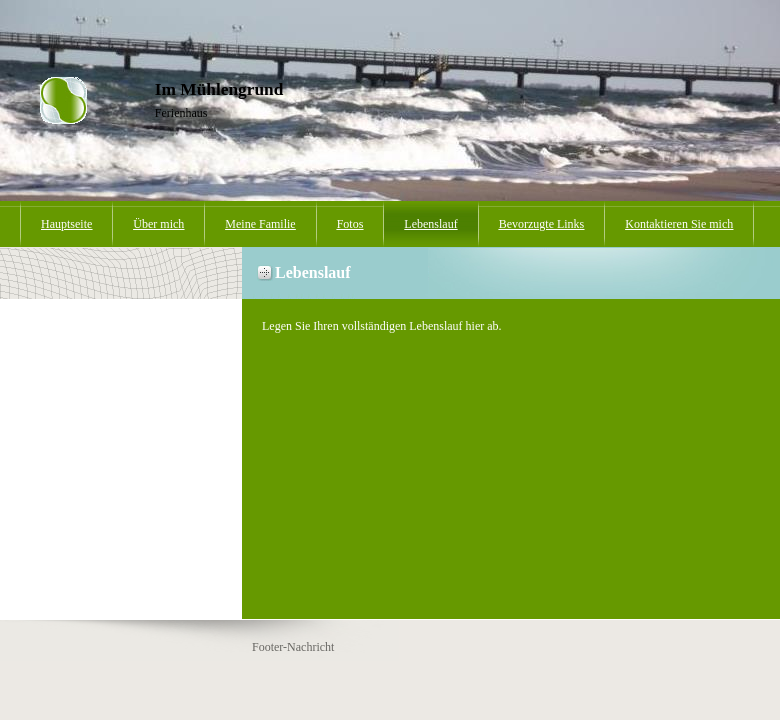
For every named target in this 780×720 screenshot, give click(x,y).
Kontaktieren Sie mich (679, 224)
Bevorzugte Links (542, 224)
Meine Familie (260, 224)
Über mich (158, 224)
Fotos (350, 224)
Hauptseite (66, 224)
